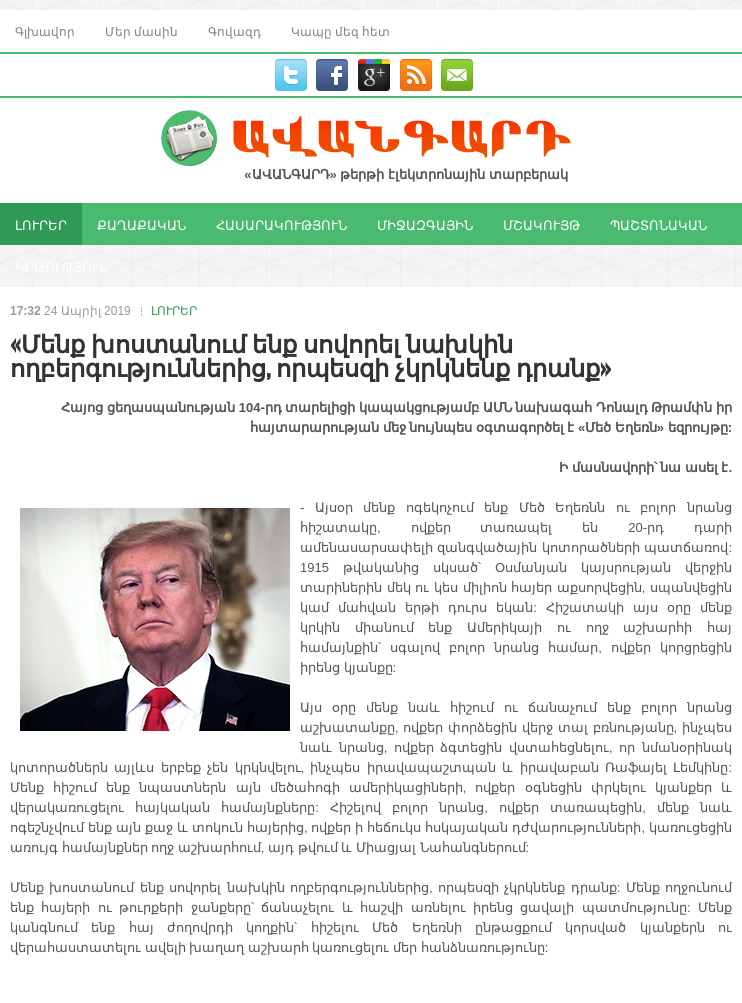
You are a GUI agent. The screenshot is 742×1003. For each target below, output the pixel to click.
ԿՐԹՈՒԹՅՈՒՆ (61, 266)
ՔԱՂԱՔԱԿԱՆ (141, 224)
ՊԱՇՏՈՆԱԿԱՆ (658, 224)
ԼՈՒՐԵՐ (41, 224)
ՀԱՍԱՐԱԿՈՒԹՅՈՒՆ (281, 224)
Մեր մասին (141, 30)
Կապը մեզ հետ (340, 30)
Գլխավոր (45, 30)
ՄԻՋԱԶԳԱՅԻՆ (425, 224)
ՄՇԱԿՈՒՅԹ (541, 224)
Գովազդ (234, 30)
